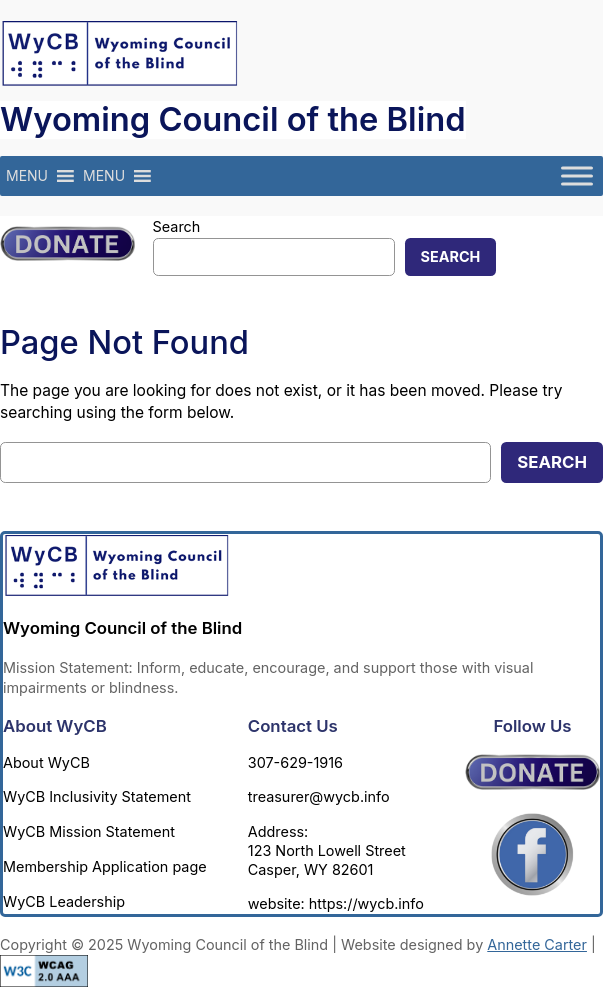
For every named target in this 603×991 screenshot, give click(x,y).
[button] (27, 176)
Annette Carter (537, 944)
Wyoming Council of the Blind (233, 119)
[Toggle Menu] (577, 176)
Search (177, 226)
